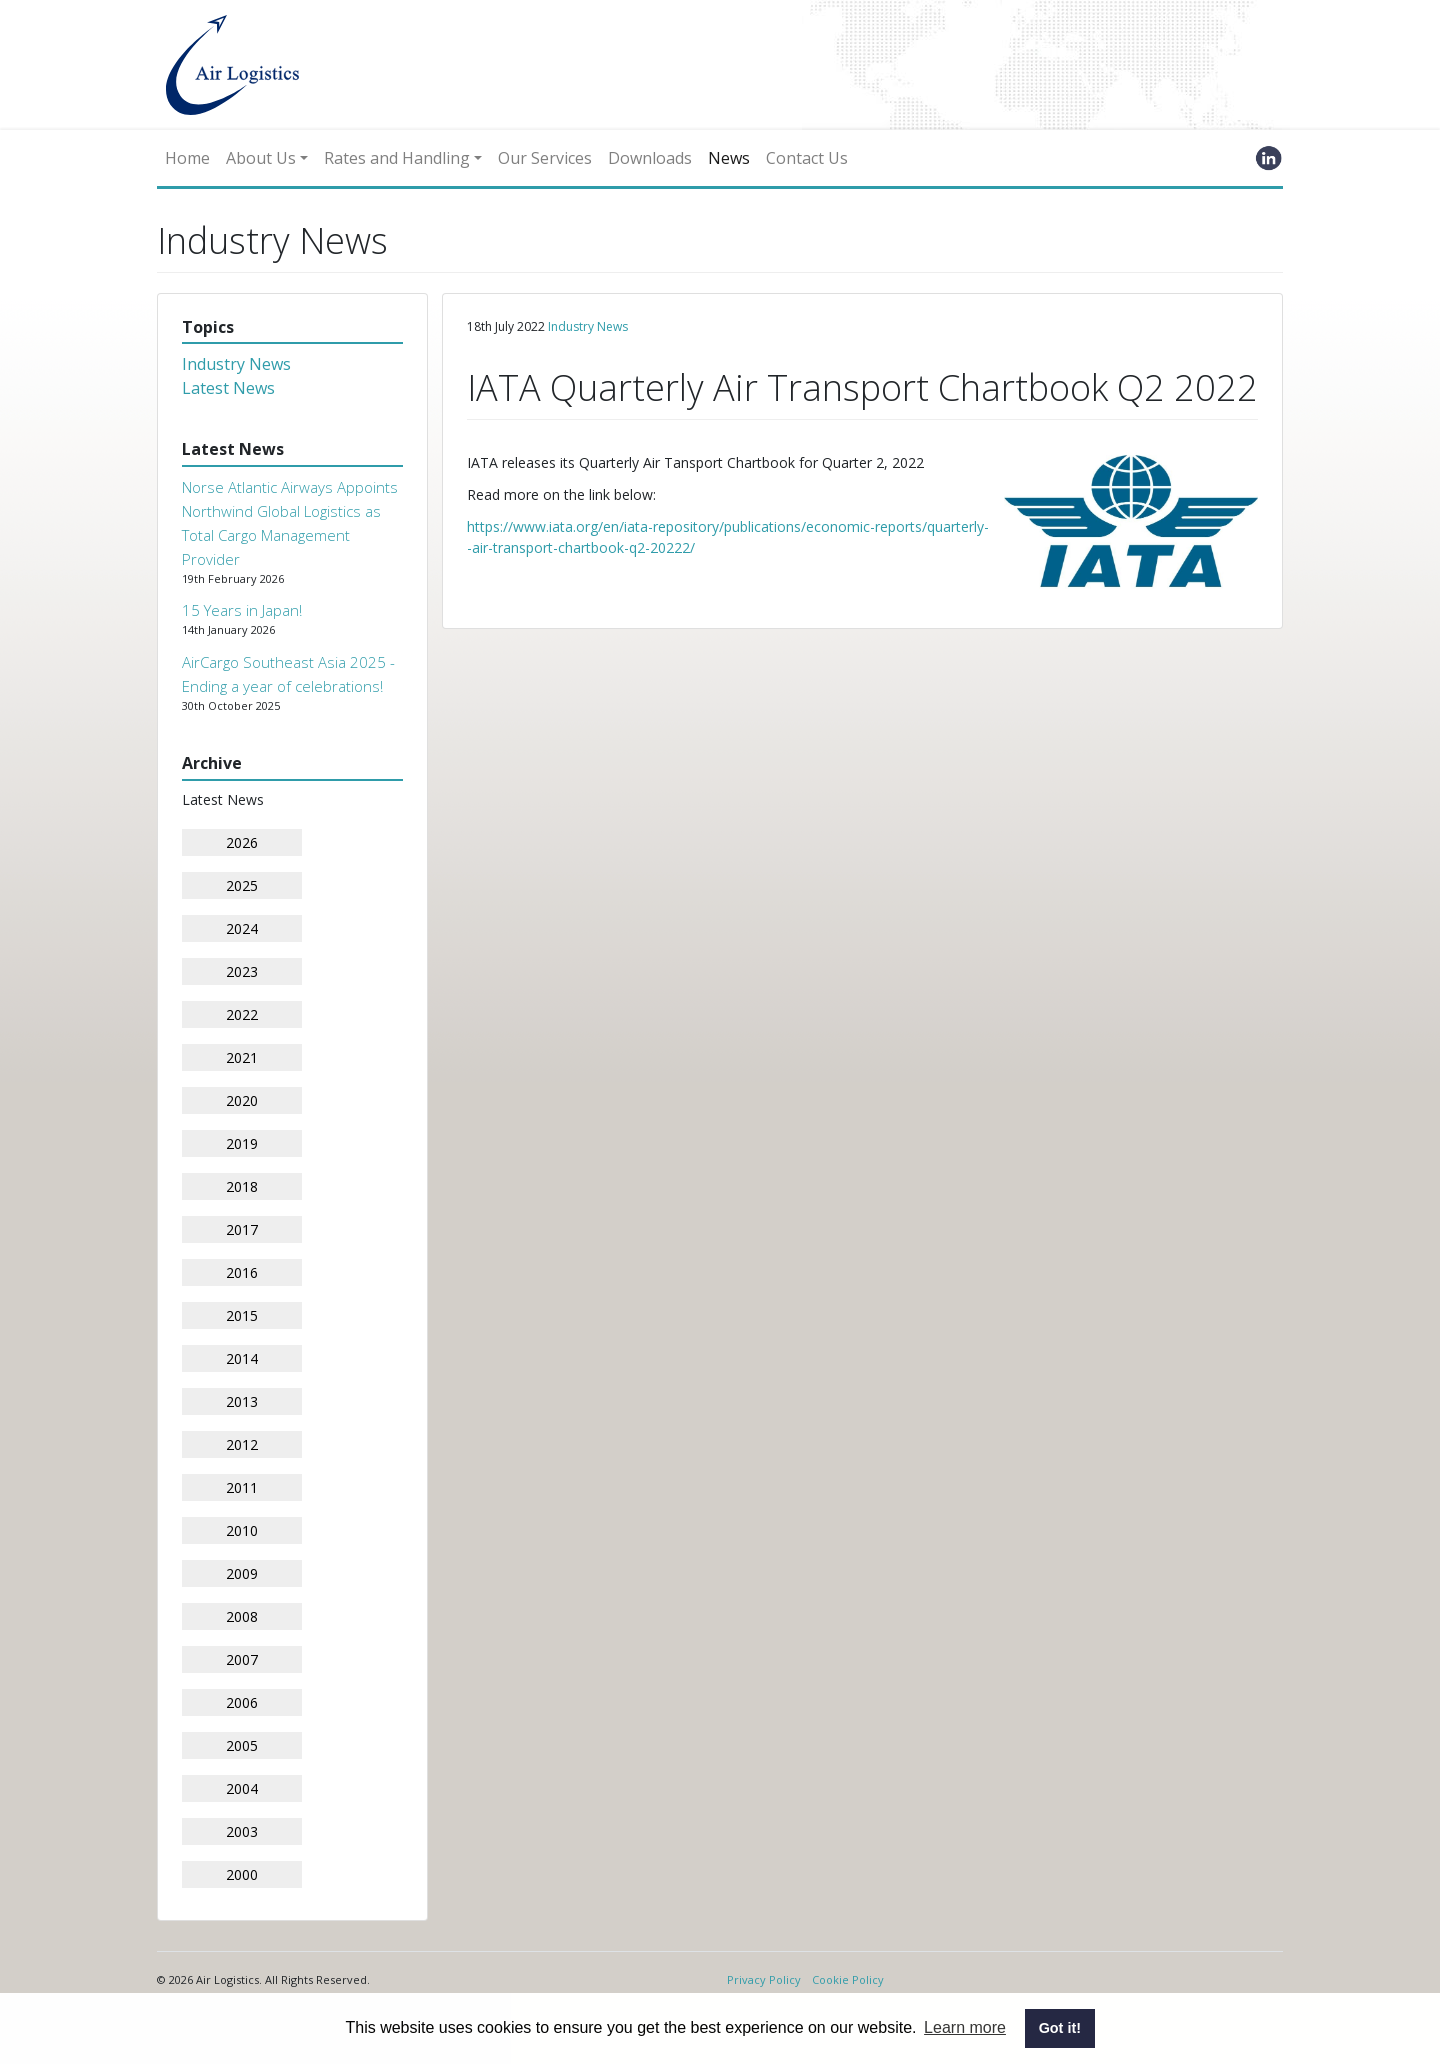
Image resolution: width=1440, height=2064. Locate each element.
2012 (242, 1444)
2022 (242, 1014)
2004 (242, 1788)
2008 (242, 1616)
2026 (242, 842)
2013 (242, 1401)
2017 (242, 1229)
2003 (242, 1831)
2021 (242, 1057)
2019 (242, 1143)
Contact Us (807, 158)
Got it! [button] (1060, 2028)
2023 (242, 971)
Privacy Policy (764, 1979)
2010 (242, 1530)
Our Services (545, 158)
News (729, 158)
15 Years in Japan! (242, 610)
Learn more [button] (965, 2027)
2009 (242, 1573)
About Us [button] (261, 158)
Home (187, 158)
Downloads (650, 158)
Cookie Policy (848, 1979)
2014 (242, 1358)
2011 (242, 1487)
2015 (242, 1315)
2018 (242, 1186)
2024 (242, 928)
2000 (242, 1874)
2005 (242, 1745)
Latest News (228, 388)
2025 (242, 885)
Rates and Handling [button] (397, 158)
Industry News (236, 364)
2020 (242, 1100)
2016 (242, 1272)
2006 (242, 1702)
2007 (242, 1659)
